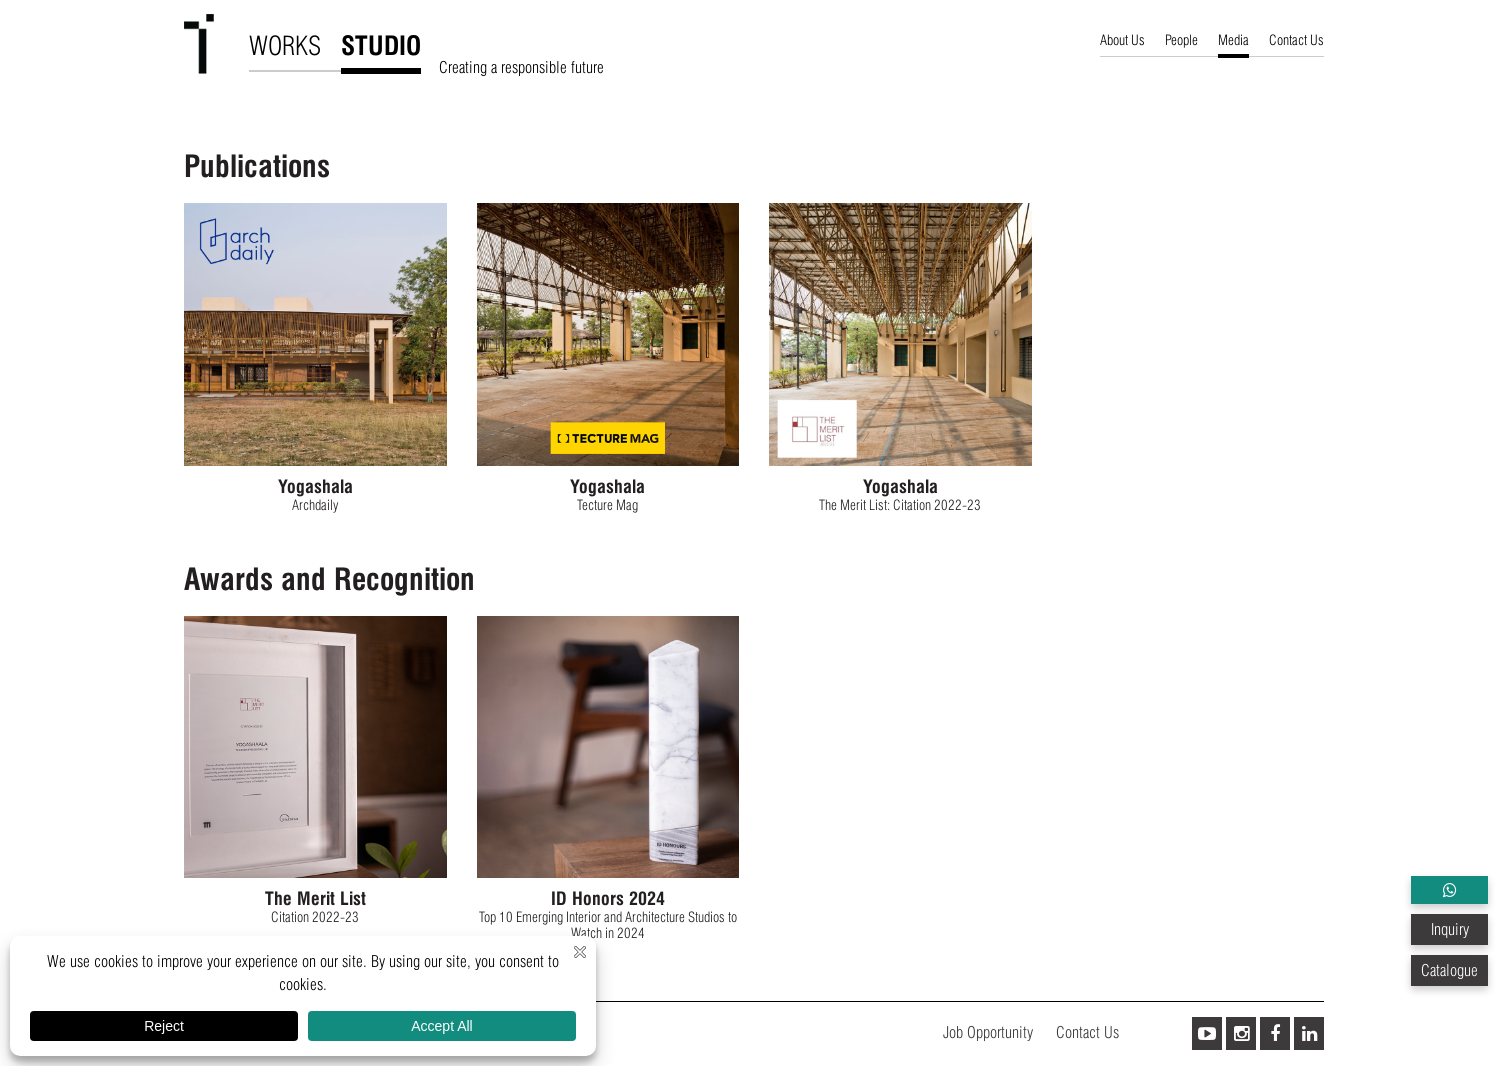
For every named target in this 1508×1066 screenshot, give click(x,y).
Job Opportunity (988, 1032)
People (1181, 40)
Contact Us (1296, 40)
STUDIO (381, 45)
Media (1233, 40)
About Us (1122, 40)
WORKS (285, 45)
